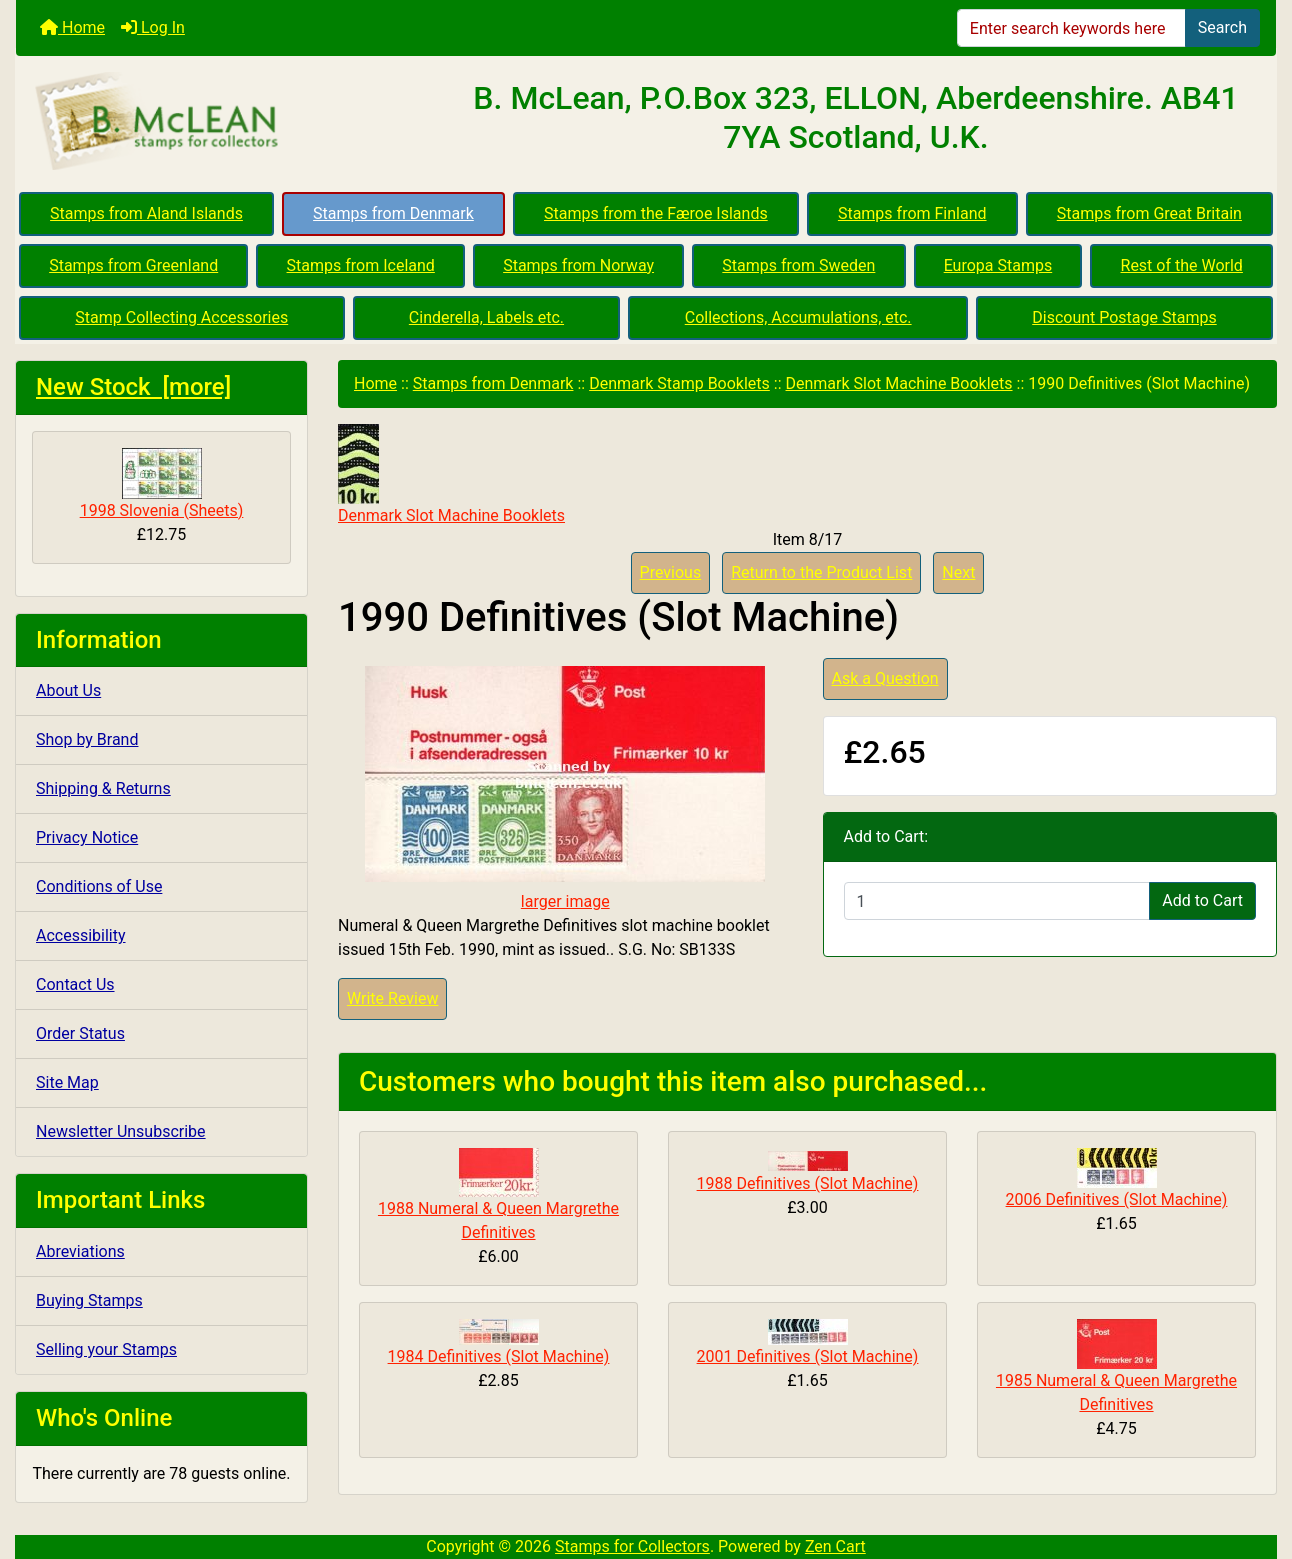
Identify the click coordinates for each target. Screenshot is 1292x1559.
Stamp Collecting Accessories (181, 317)
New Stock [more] (133, 387)
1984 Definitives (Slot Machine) (499, 1356)
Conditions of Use (99, 886)
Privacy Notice (87, 837)
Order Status (80, 1033)
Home (72, 27)
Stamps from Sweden (798, 265)
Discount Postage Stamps (1124, 317)
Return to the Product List (821, 572)
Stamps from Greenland (133, 265)
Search (1222, 27)
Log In (153, 27)
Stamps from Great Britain (1149, 213)
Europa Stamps (998, 265)
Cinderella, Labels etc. (486, 317)
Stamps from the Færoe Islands (656, 213)
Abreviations (80, 1251)
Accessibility (81, 935)
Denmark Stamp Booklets (679, 383)
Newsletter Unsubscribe (121, 1131)
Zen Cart (835, 1546)
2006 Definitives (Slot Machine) (1117, 1199)
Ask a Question (885, 678)
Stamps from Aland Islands (146, 213)
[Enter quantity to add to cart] (997, 901)
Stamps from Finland (912, 213)
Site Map (67, 1082)
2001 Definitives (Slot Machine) (808, 1356)
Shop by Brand (87, 739)
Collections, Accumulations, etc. (798, 317)
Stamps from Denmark (393, 213)
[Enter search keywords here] (1071, 28)
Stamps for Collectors (632, 1546)
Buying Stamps (89, 1300)
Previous (671, 572)
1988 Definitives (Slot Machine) (808, 1183)
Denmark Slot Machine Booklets (899, 383)
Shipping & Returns (103, 788)
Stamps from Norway (578, 265)
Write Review (392, 998)
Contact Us (75, 984)
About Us (68, 690)
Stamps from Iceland (361, 265)
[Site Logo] (226, 122)
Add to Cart (1202, 900)
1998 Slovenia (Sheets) (162, 484)
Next (958, 572)
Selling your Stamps (106, 1349)
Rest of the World (1182, 265)
